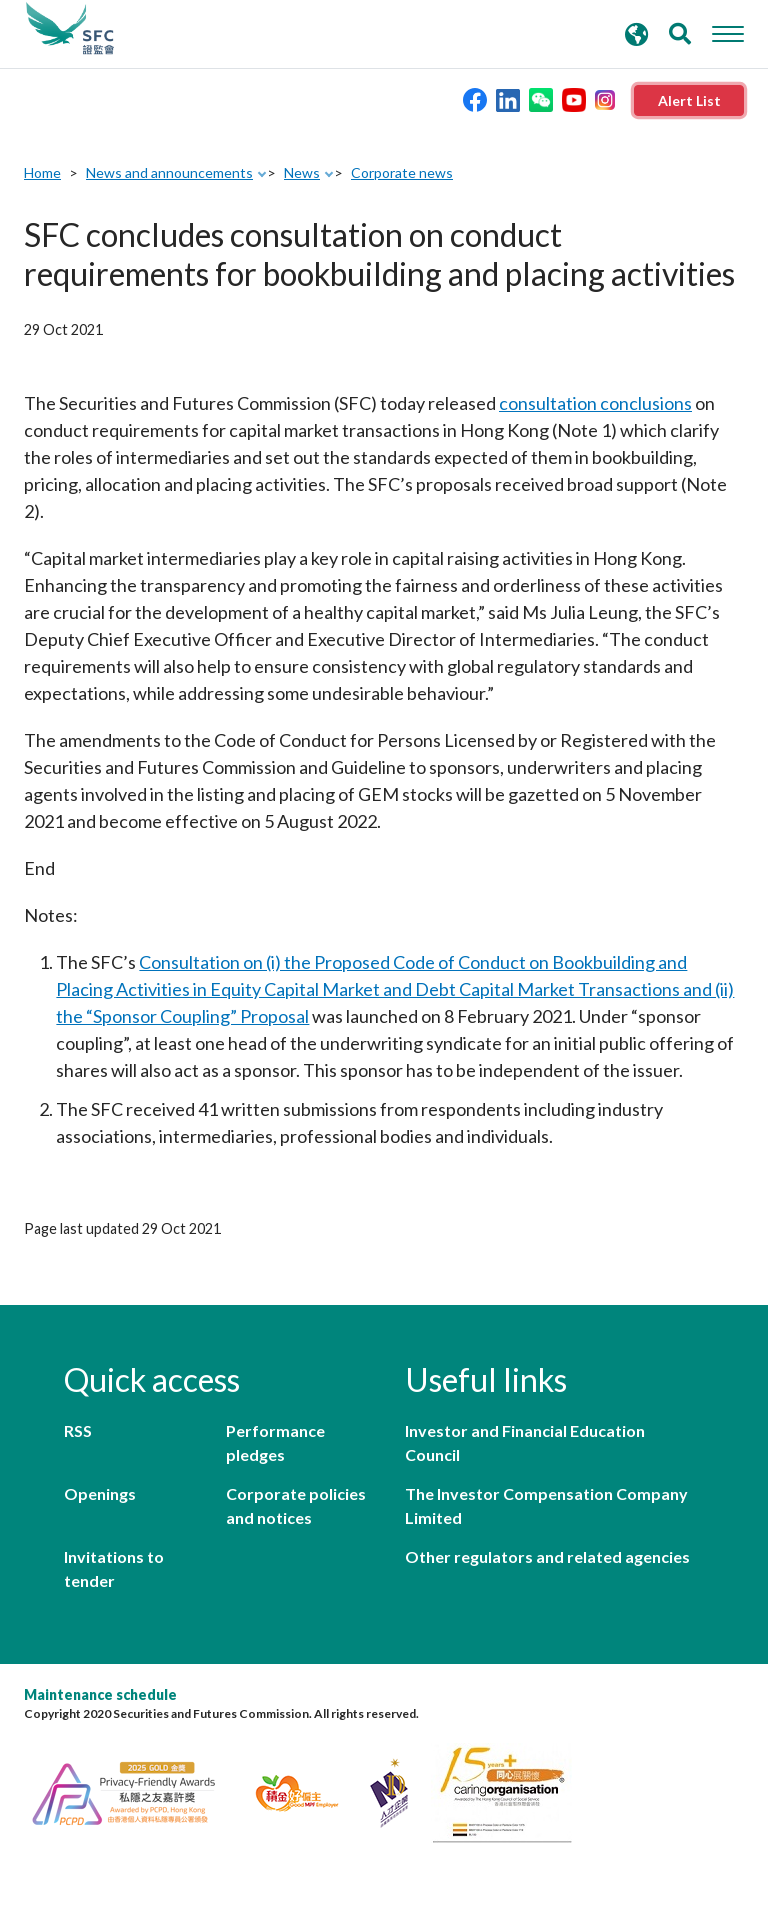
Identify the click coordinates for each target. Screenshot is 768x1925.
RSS (78, 1430)
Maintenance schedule (100, 1694)
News (302, 172)
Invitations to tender (114, 1568)
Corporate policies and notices (296, 1505)
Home (42, 172)
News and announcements (169, 172)
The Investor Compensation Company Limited (546, 1505)
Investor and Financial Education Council (525, 1442)
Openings (100, 1493)
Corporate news (402, 172)
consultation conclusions (595, 403)
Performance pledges (275, 1442)
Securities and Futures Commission (70, 29)
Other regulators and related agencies (547, 1556)
